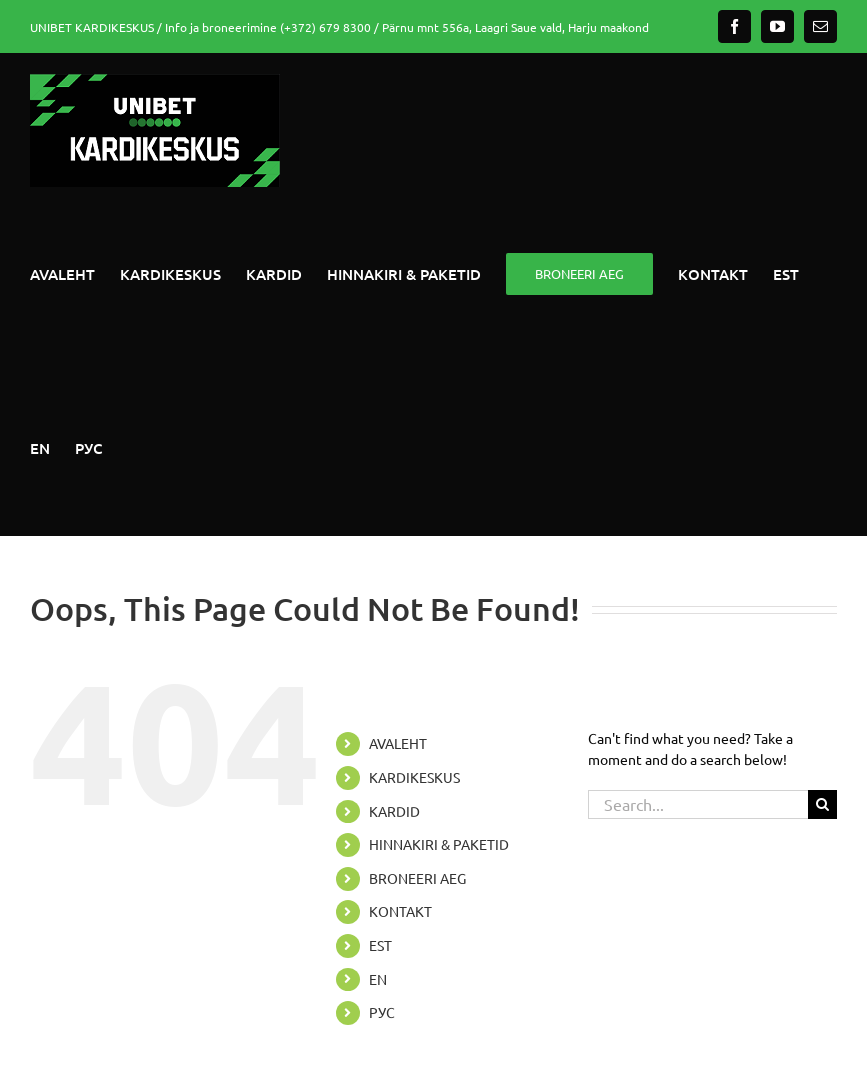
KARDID (394, 811)
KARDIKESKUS (414, 777)
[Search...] (698, 804)
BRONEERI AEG (417, 878)
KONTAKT (400, 911)
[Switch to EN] (40, 448)
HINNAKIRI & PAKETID (439, 844)
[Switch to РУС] (89, 448)
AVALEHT (398, 743)
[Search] (822, 804)
